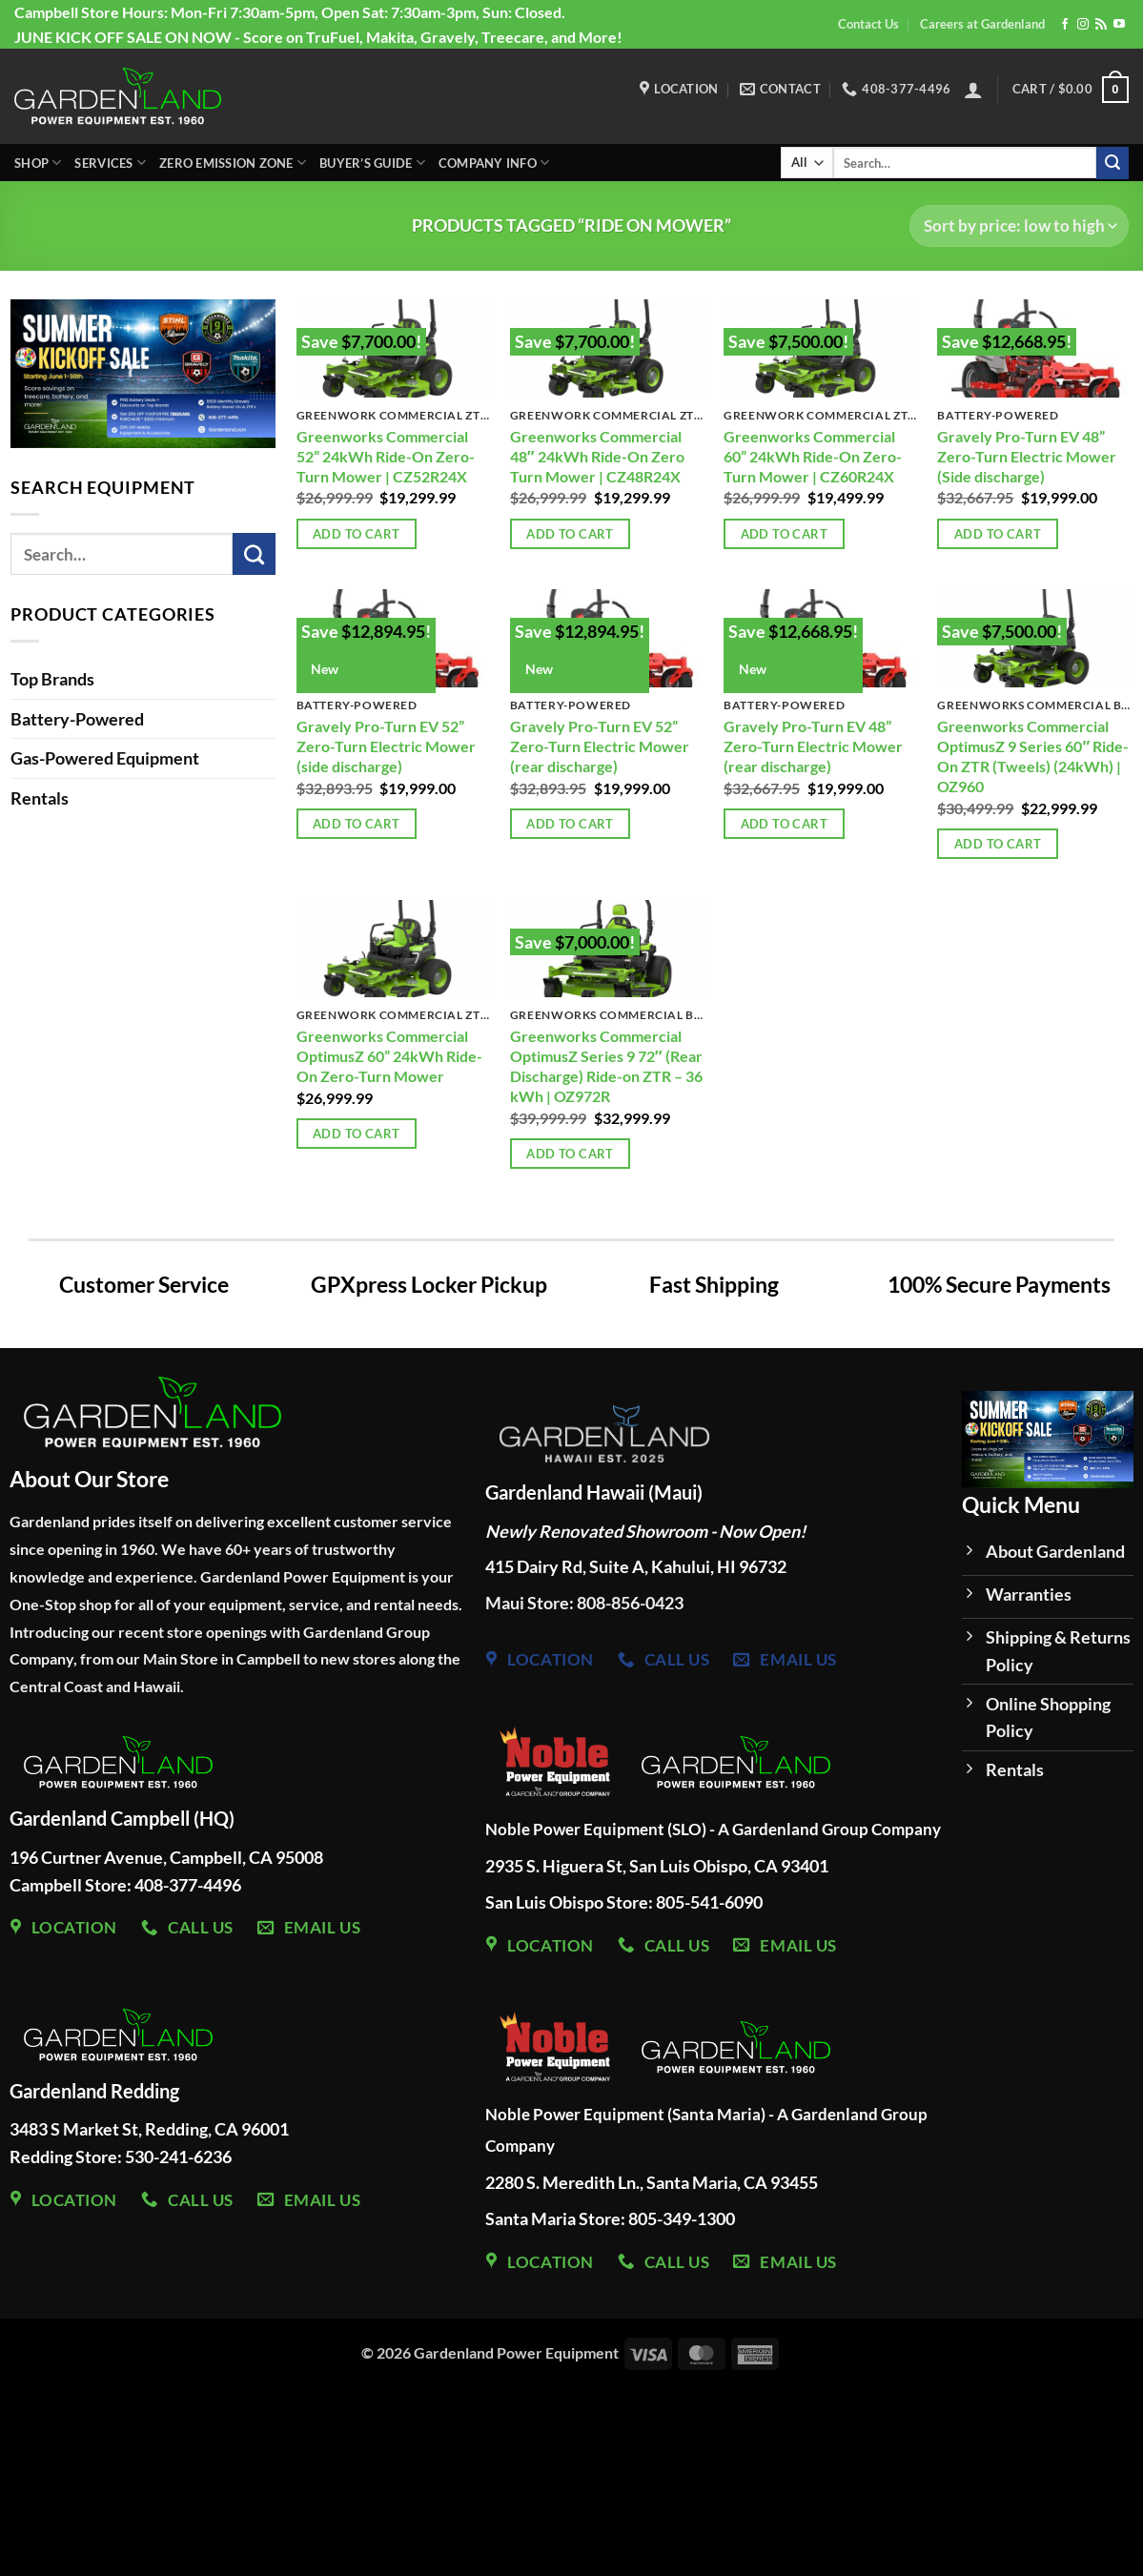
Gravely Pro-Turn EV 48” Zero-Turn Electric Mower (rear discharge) (813, 746)
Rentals (39, 797)
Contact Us (868, 23)
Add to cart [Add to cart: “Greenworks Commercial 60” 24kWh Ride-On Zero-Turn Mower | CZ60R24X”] (784, 534)
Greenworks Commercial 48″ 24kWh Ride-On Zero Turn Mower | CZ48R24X (597, 456)
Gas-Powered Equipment (104, 757)
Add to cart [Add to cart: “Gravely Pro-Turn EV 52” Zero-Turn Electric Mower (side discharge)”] (356, 823)
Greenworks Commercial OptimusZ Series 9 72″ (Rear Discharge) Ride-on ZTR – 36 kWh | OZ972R (606, 1066)
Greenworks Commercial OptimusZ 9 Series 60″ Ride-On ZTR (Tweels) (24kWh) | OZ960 (1033, 756)
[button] (973, 90)
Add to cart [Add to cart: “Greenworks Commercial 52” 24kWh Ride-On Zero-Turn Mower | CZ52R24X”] (356, 534)
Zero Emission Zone (232, 162)
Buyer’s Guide (372, 162)
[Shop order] (1019, 226)
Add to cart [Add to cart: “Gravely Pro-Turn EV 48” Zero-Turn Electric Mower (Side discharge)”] (997, 534)
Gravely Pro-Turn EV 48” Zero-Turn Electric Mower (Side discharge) (1026, 456)
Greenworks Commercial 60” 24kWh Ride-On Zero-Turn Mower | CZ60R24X (813, 456)
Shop (37, 162)
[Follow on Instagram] (1083, 24)
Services (110, 162)
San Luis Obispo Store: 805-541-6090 (624, 1901)
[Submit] (1112, 163)
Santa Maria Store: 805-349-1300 (611, 2218)
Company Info (494, 162)
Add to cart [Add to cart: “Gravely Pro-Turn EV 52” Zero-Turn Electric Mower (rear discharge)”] (569, 823)
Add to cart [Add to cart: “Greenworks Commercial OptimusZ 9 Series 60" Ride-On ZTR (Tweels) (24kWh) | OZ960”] (997, 843)
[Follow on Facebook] (1065, 24)
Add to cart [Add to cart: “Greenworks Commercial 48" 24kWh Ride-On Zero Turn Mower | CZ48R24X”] (569, 534)
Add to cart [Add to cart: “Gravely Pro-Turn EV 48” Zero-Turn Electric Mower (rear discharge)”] (784, 823)
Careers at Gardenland (982, 23)
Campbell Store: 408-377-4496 (125, 1884)
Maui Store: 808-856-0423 (584, 1602)
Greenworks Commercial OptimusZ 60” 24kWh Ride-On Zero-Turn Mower (389, 1056)
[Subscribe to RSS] (1101, 24)
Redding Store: (67, 2156)
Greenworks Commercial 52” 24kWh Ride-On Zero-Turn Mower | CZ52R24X (385, 456)
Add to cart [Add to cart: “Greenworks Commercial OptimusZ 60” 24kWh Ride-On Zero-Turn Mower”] (356, 1133)
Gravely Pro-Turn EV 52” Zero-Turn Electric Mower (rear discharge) (599, 746)
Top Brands (52, 678)
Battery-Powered (77, 718)
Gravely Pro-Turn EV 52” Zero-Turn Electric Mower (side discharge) (386, 746)
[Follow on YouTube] (1119, 24)
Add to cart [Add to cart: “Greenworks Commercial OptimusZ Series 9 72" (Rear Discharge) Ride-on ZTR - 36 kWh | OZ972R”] (569, 1153)
